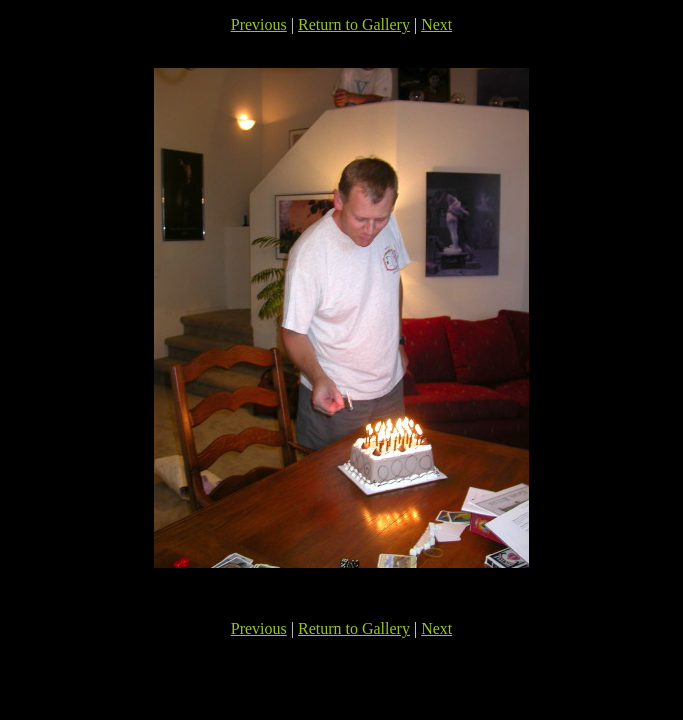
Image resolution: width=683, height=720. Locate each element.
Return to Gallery (354, 24)
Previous (259, 24)
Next (436, 24)
